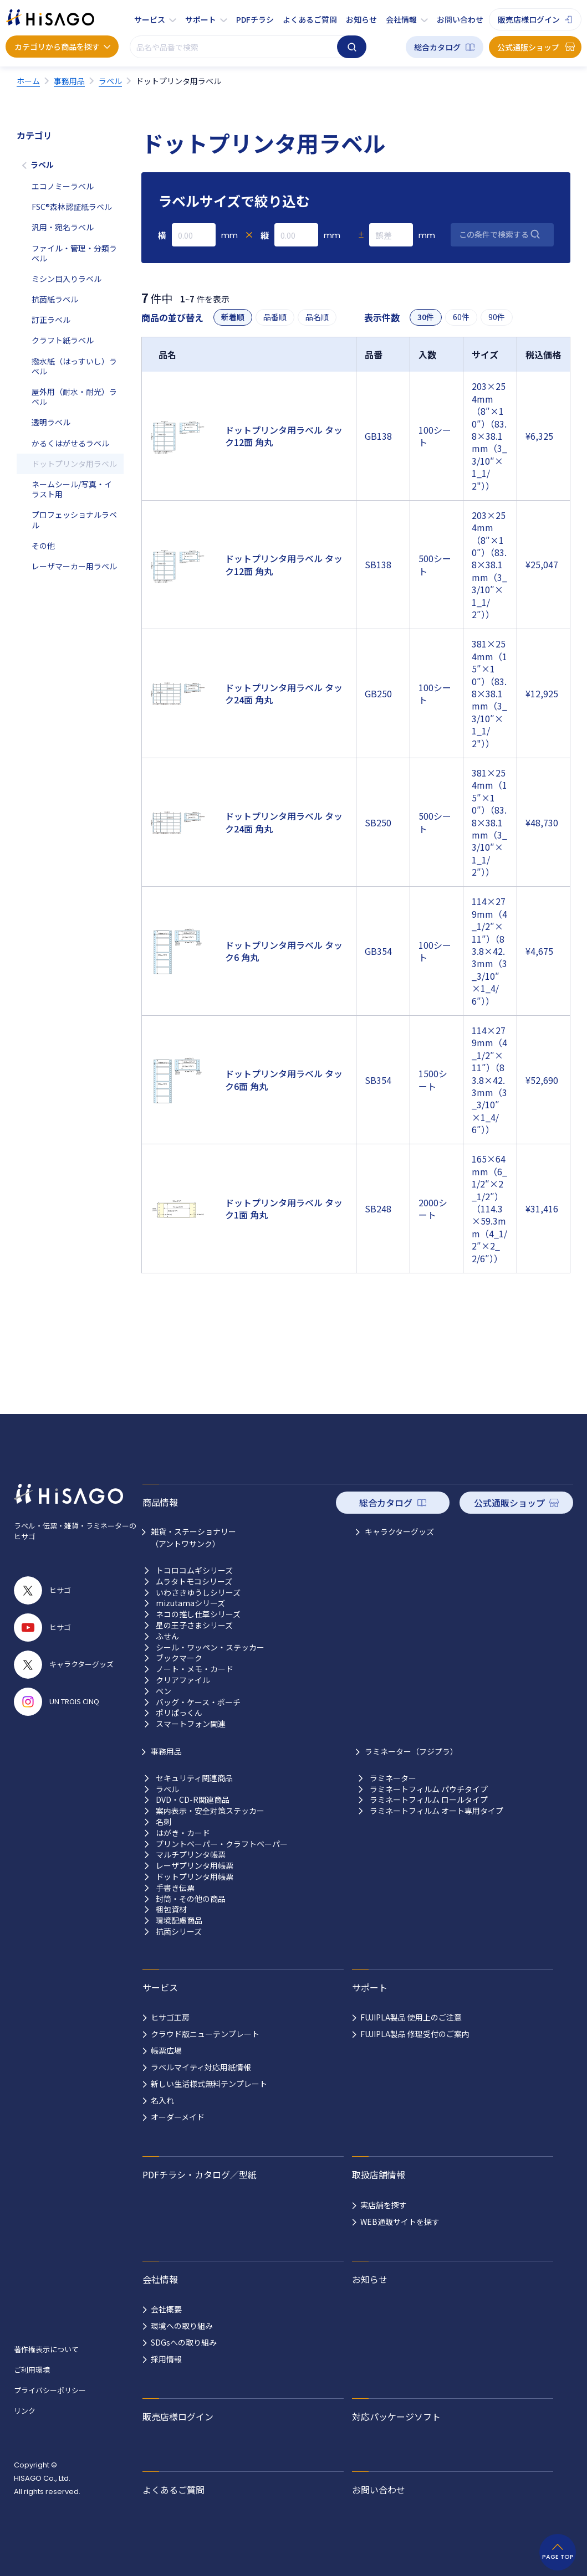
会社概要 (166, 2309)
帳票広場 (166, 2050)
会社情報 (401, 19)
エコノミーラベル (63, 186)
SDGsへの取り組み (184, 2342)
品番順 (275, 317)
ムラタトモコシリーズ (194, 1581)
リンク (24, 2410)
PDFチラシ (255, 19)
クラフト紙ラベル (63, 340)
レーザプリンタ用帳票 (194, 1865)
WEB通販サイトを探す (400, 2221)
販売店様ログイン (529, 19)
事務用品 (166, 1751)
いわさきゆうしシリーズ (198, 1592)
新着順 (232, 317)
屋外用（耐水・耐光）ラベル (74, 396)
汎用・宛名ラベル (63, 227)
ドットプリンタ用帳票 (194, 1876)
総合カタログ (437, 47)
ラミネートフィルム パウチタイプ (429, 1789)
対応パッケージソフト (396, 2416)
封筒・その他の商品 (191, 1899)
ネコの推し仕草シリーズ (198, 1614)
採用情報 (166, 2358)
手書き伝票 (175, 1888)
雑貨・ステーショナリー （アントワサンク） (193, 1537)
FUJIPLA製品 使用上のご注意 (411, 2017)
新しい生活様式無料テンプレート (209, 2083)
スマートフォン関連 (191, 1724)
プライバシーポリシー (50, 2390)
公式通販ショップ (528, 47)
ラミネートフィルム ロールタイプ (429, 1799)
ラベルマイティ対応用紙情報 (201, 2067)
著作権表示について (46, 2349)
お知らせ (361, 19)
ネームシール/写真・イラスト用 (72, 489)
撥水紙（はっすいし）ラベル (74, 366)
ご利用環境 (32, 2369)
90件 (496, 317)
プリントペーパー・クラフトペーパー (222, 1844)
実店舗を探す (383, 2204)
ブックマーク (179, 1658)
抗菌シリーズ (179, 1931)
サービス (149, 19)
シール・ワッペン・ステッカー (210, 1647)
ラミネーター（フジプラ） (411, 1751)
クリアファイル (183, 1680)
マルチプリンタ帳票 (191, 1854)
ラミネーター (393, 1778)
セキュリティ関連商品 (194, 1778)
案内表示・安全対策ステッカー (210, 1811)
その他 (43, 545)
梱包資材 (171, 1909)
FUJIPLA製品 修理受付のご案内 (414, 2033)
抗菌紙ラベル (55, 299)
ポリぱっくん (179, 1713)
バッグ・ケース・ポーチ (198, 1702)
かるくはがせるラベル (70, 443)
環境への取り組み (182, 2325)
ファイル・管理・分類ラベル (74, 253)
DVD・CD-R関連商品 (192, 1799)
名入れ (162, 2100)
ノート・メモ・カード (194, 1669)
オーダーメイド (178, 2116)
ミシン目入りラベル (66, 278)
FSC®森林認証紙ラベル (72, 206)
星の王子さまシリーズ (194, 1625)
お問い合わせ (460, 19)
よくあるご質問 (310, 19)
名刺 (163, 1822)
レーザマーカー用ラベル (74, 566)
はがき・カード (183, 1833)
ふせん (167, 1636)
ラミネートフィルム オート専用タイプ (436, 1811)
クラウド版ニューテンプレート (205, 2033)
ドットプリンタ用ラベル (74, 463)
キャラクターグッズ (399, 1531)
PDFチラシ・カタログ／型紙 (199, 2174)
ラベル (42, 164)
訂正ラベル (51, 319)
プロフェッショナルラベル (74, 519)
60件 (461, 317)
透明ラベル (51, 422)
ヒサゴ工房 (170, 2017)
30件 (425, 317)
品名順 (317, 317)
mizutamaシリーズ (190, 1603)
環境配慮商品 (179, 1920)
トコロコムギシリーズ (194, 1570)
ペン (163, 1691)
